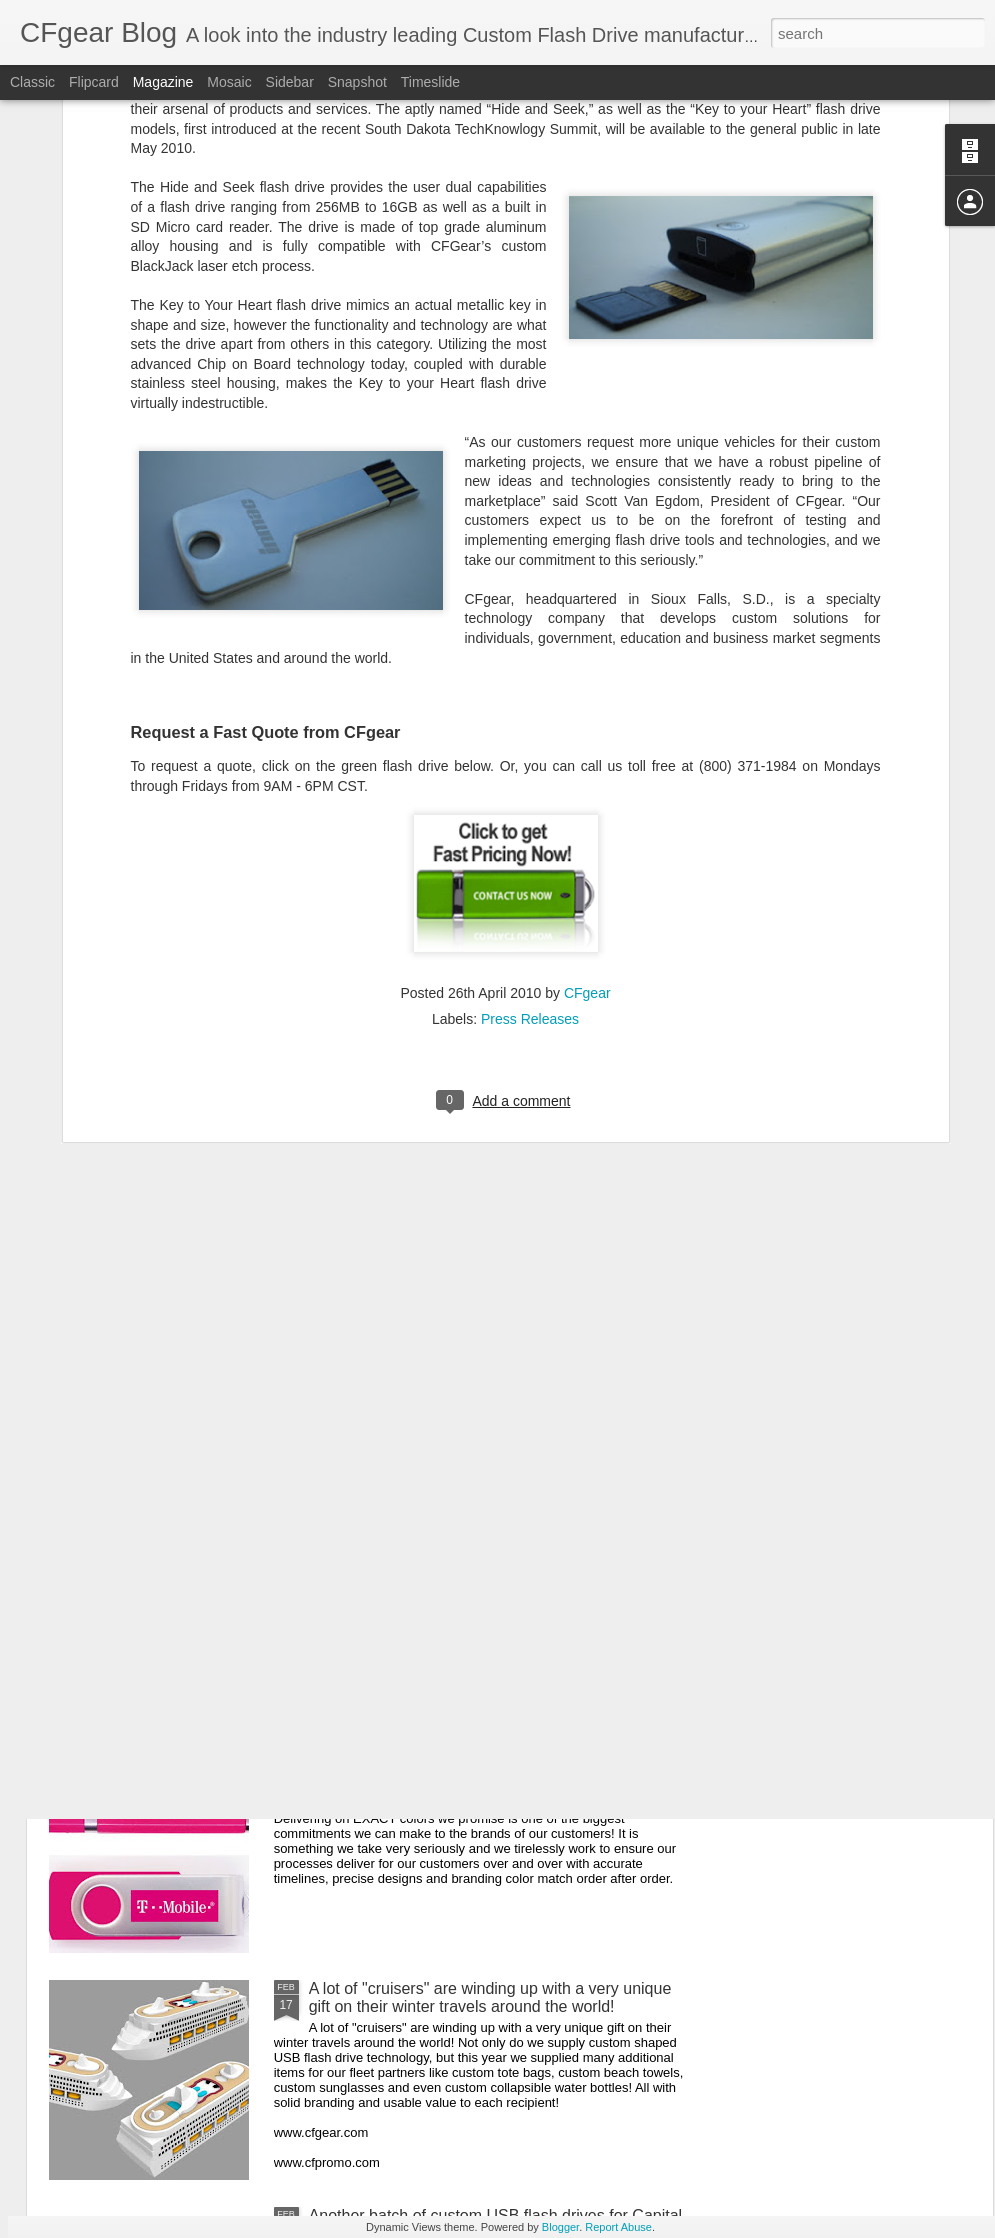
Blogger (560, 2227)
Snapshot (357, 82)
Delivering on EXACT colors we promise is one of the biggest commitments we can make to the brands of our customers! (497, 1779)
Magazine (163, 82)
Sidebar (290, 82)
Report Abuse (618, 2227)
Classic (32, 82)
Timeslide (430, 82)
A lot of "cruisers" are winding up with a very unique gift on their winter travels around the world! (490, 1997)
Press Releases (530, 736)
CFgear (587, 710)
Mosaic (229, 82)
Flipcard (94, 82)
